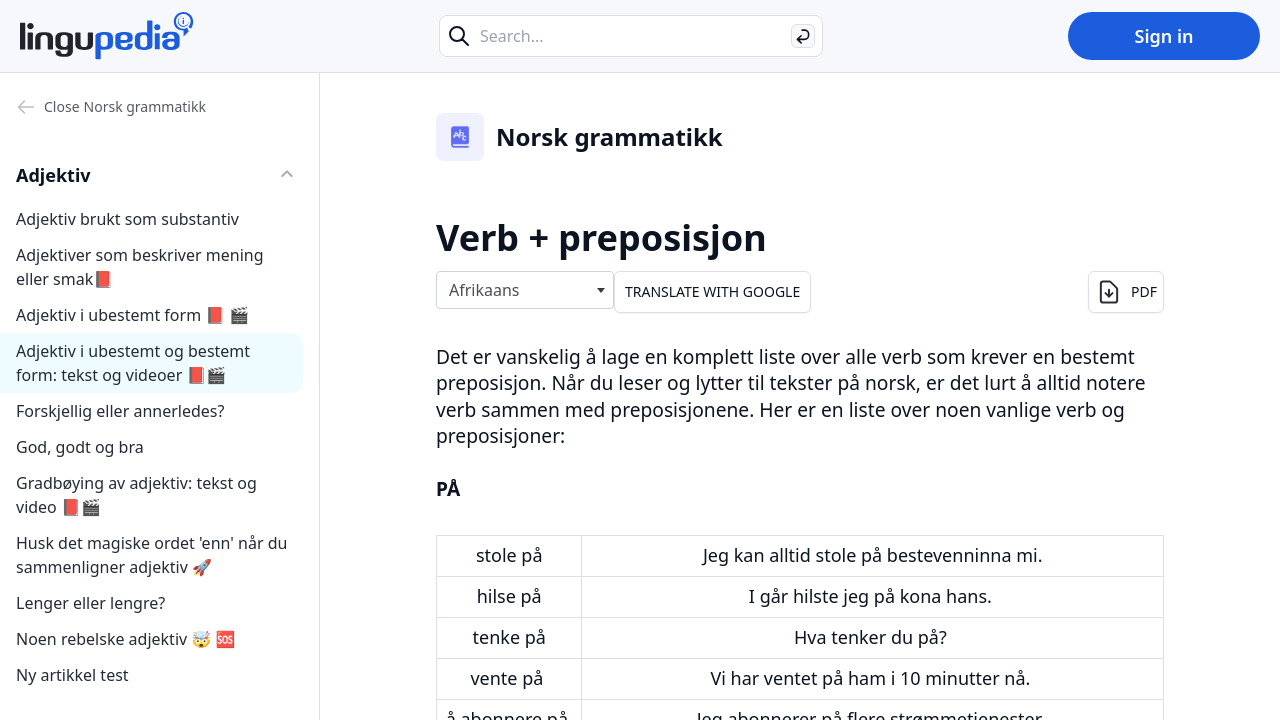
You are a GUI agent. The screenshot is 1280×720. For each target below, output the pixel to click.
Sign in (1163, 36)
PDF (1126, 292)
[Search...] (631, 36)
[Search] (803, 36)
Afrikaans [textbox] (484, 290)
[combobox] (525, 290)
